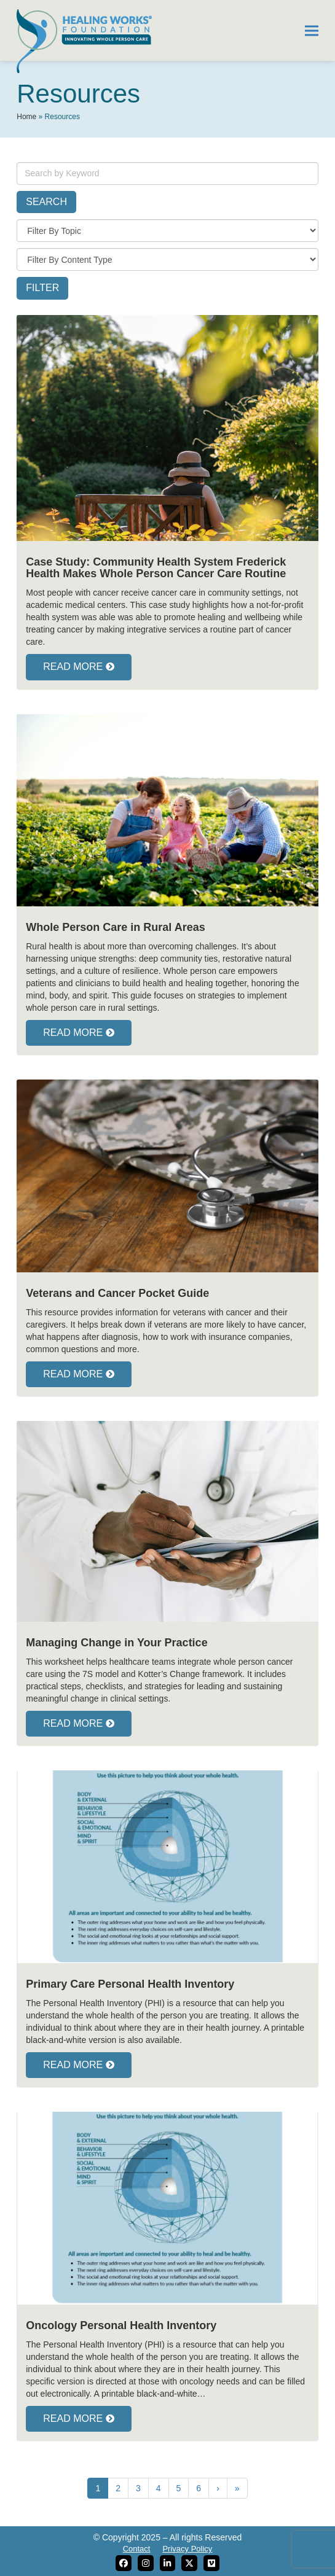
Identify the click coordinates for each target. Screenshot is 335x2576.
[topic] (167, 230)
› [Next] (217, 2488)
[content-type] (167, 259)
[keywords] (167, 173)
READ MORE (78, 666)
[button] (311, 30)
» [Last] (237, 2488)
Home (26, 116)
